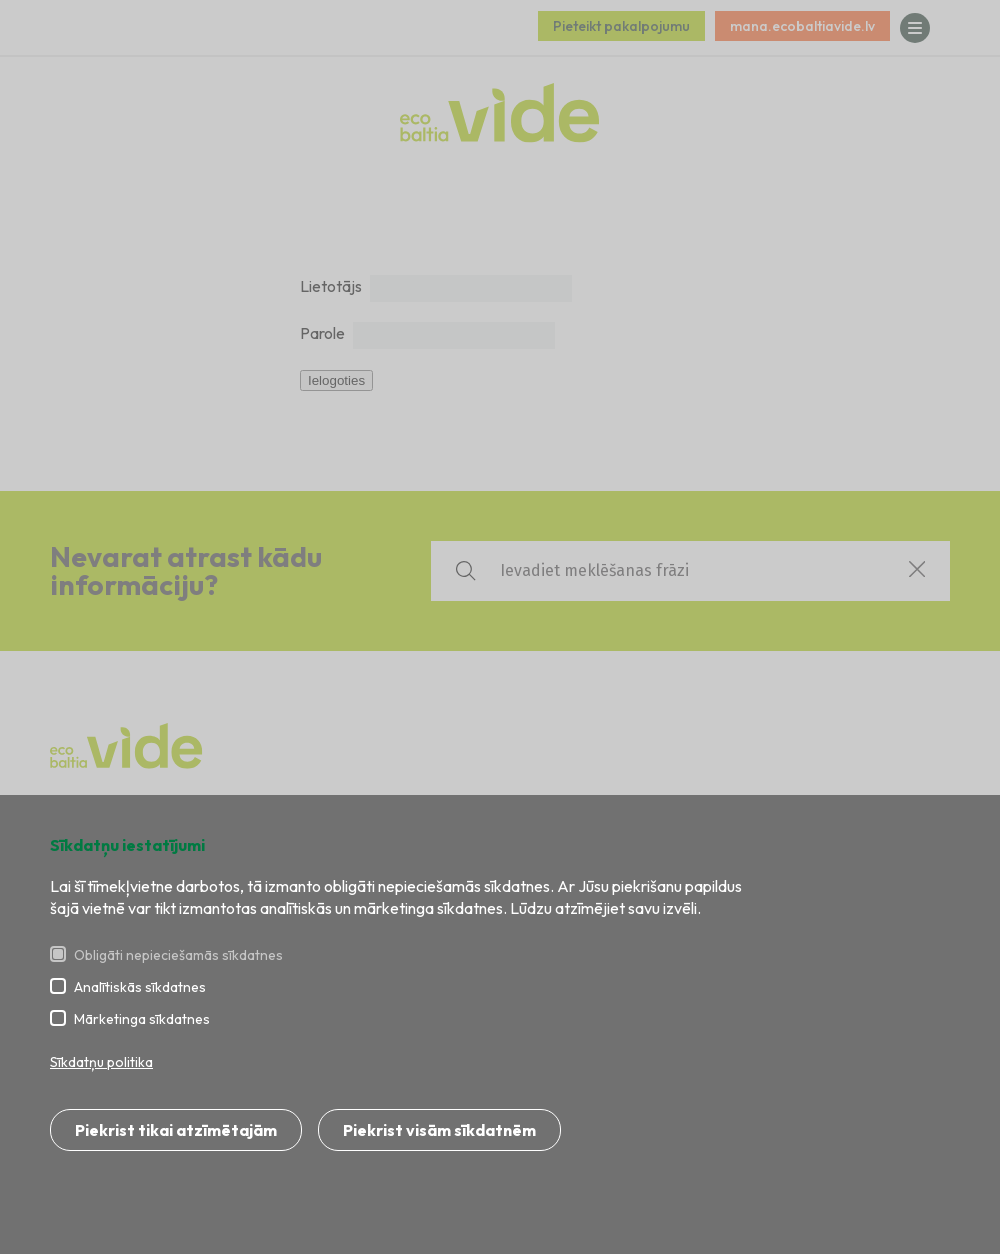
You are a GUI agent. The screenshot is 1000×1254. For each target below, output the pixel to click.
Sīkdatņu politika (101, 1062)
